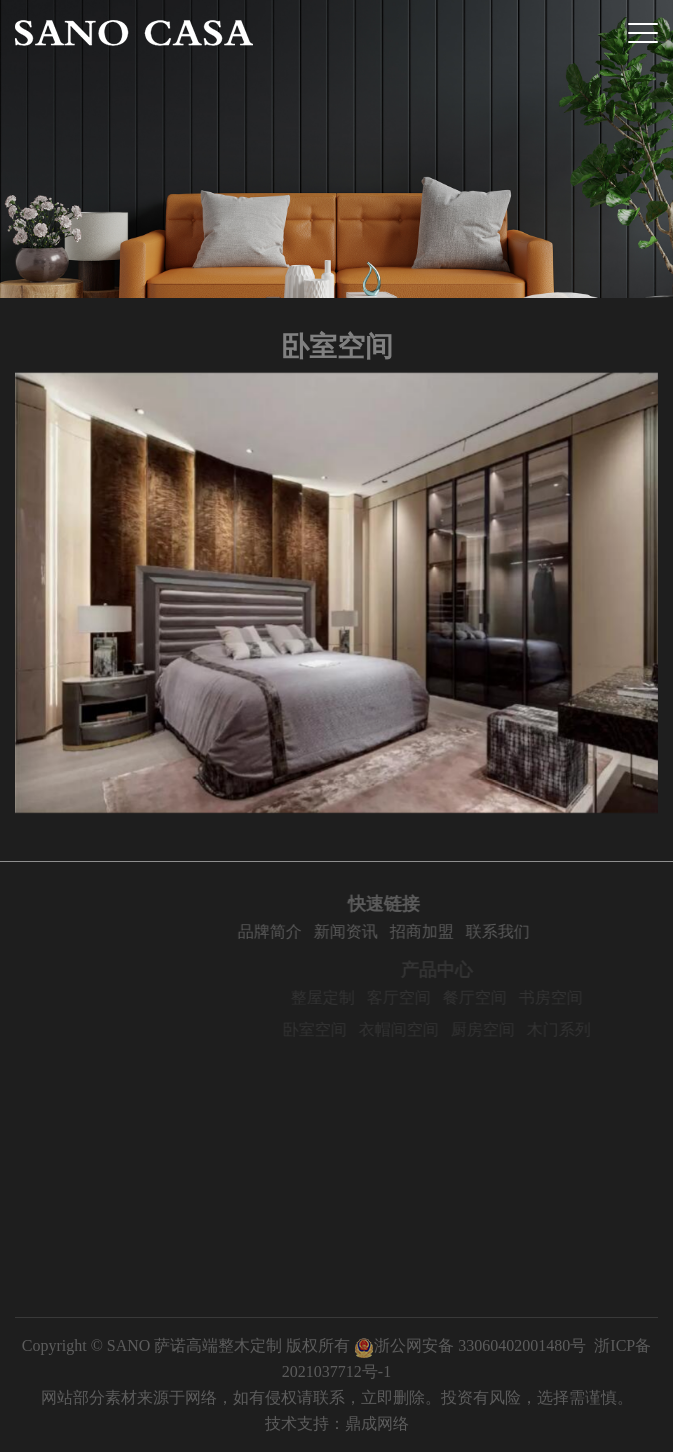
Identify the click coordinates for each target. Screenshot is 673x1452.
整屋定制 (342, 997)
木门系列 (578, 1029)
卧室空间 (334, 1029)
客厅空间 (418, 997)
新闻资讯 (365, 931)
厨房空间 (502, 1029)
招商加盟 (441, 931)
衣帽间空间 (418, 1029)
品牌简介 (289, 931)
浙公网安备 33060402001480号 (470, 1345)
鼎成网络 (377, 1423)
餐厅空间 (494, 997)
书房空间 (570, 997)
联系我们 (517, 931)
